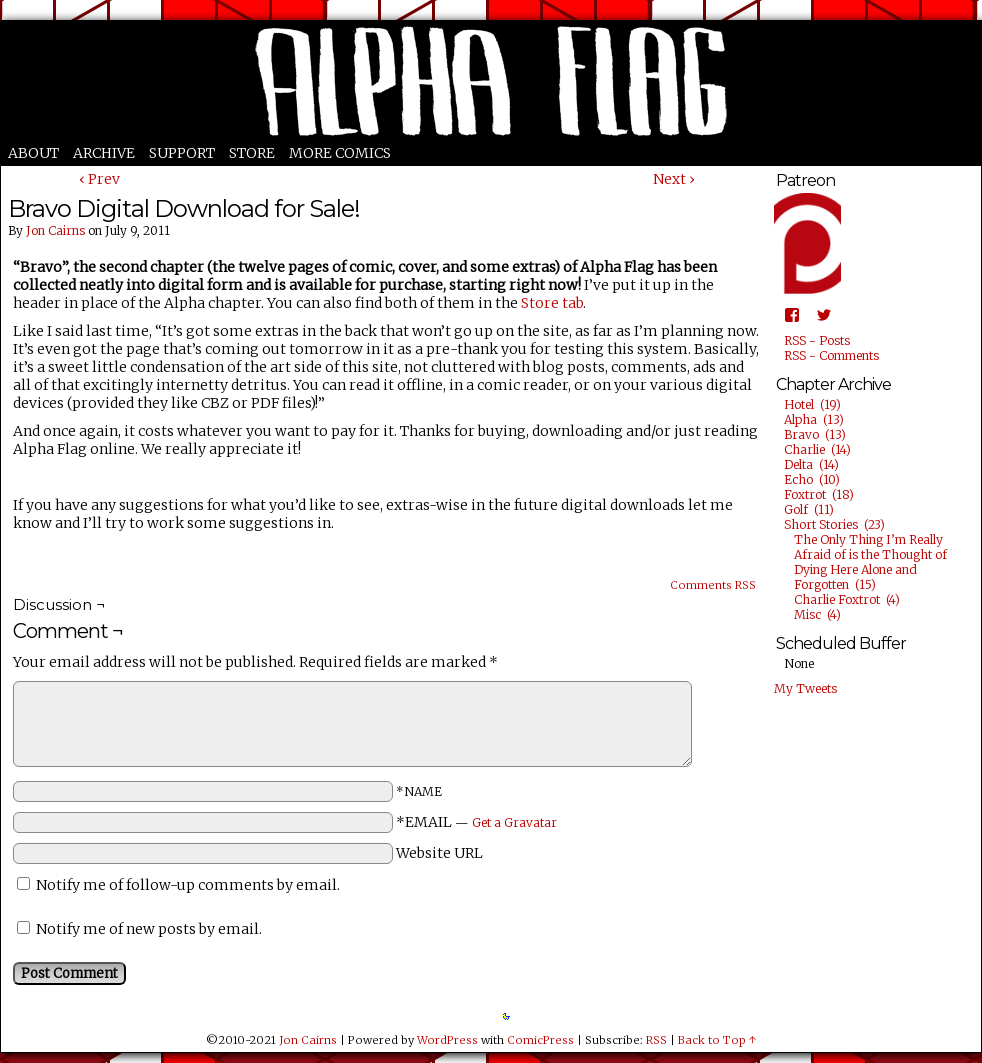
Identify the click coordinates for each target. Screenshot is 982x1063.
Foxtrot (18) (819, 494)
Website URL (439, 853)
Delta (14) (811, 464)
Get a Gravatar (514, 822)
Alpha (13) (814, 419)
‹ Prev (99, 179)
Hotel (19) (812, 404)
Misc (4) (817, 614)
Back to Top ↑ (717, 1040)
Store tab (552, 303)
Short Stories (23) (834, 524)
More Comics (340, 153)
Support (182, 153)
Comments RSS (713, 585)
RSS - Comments (831, 355)
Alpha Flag (491, 81)
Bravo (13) (815, 434)
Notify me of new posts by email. (149, 929)
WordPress (447, 1040)
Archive (104, 153)
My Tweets (805, 688)
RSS (656, 1040)
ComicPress (540, 1040)
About (33, 153)
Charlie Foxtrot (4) (847, 599)
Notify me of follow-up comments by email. (188, 885)
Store (252, 153)
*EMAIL (476, 822)
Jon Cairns (55, 230)
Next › (674, 179)
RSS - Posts (817, 340)
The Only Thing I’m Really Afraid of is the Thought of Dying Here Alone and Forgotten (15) (870, 562)
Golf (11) (809, 509)
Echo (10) (812, 479)
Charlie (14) (817, 449)
